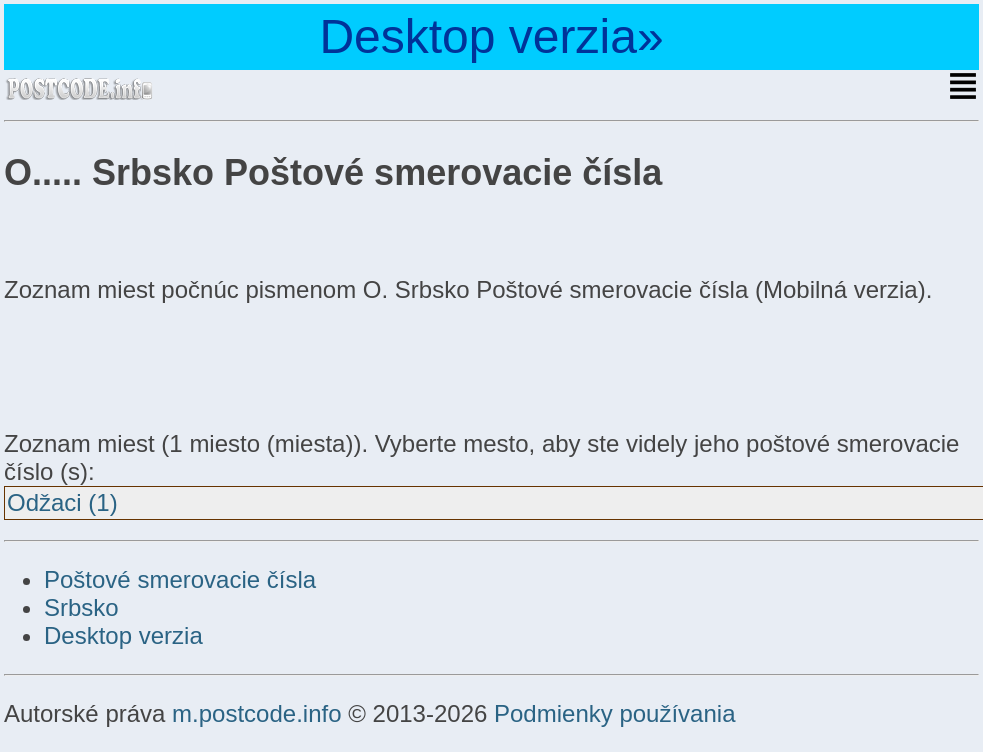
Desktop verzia (123, 635)
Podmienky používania (614, 713)
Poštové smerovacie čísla (180, 579)
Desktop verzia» (491, 36)
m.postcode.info (256, 713)
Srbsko (81, 607)
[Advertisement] (164, 364)
